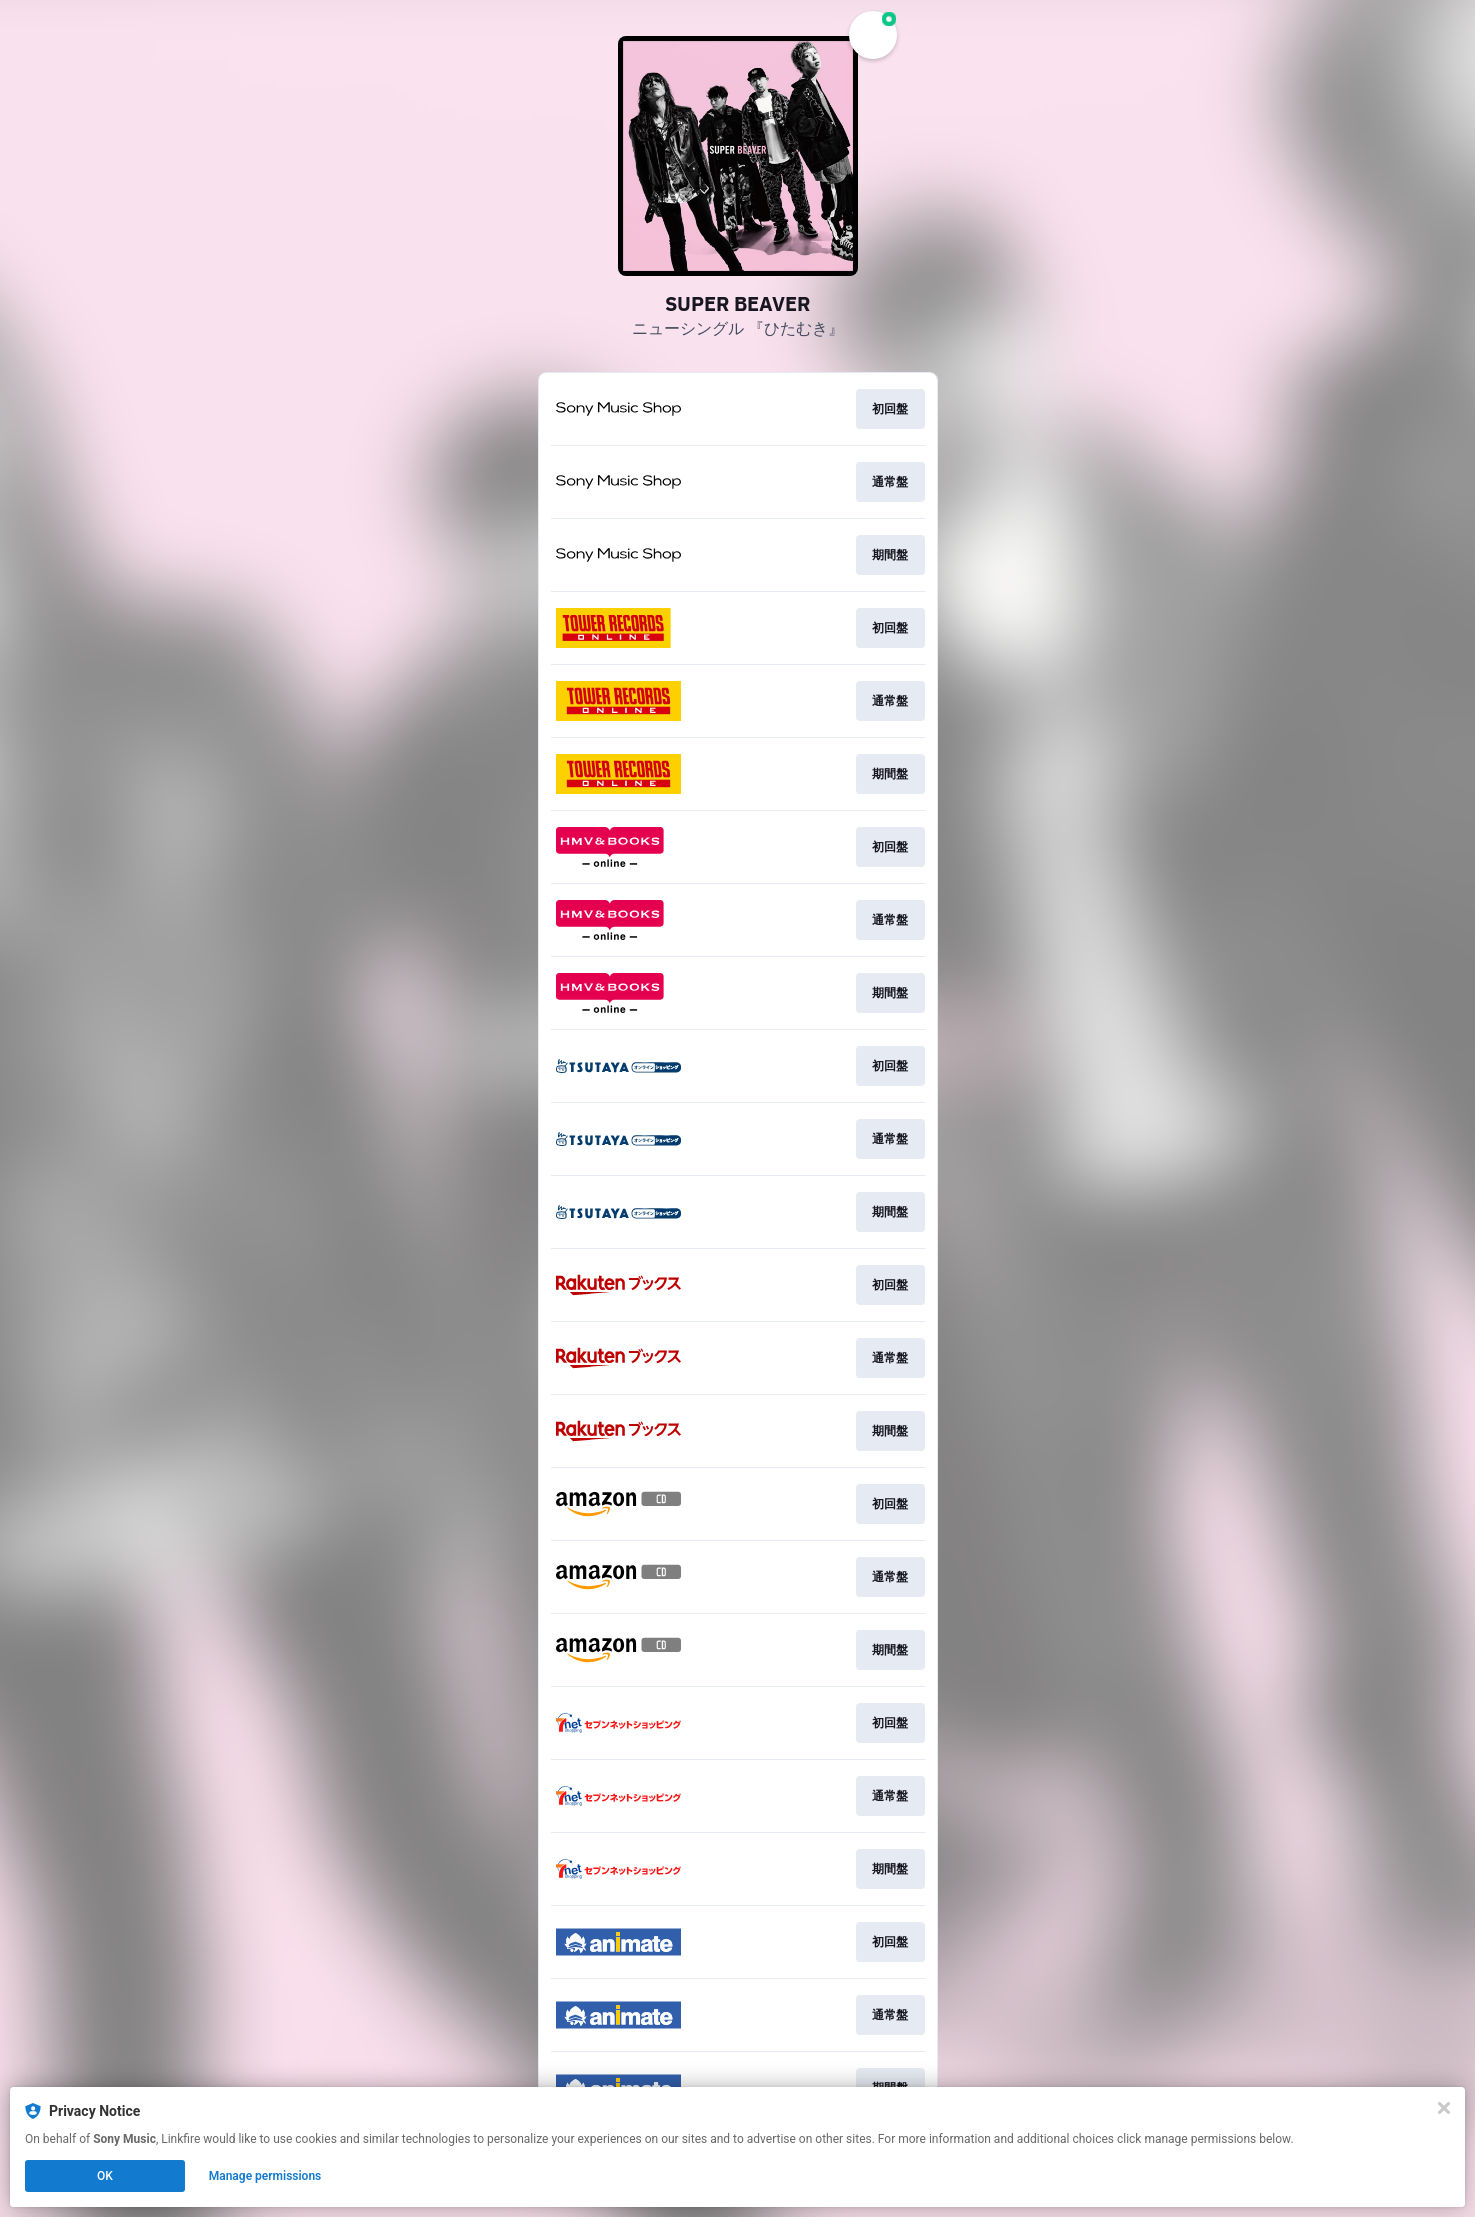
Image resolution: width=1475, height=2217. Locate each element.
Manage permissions (265, 2176)
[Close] (1444, 2108)
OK (105, 2176)
